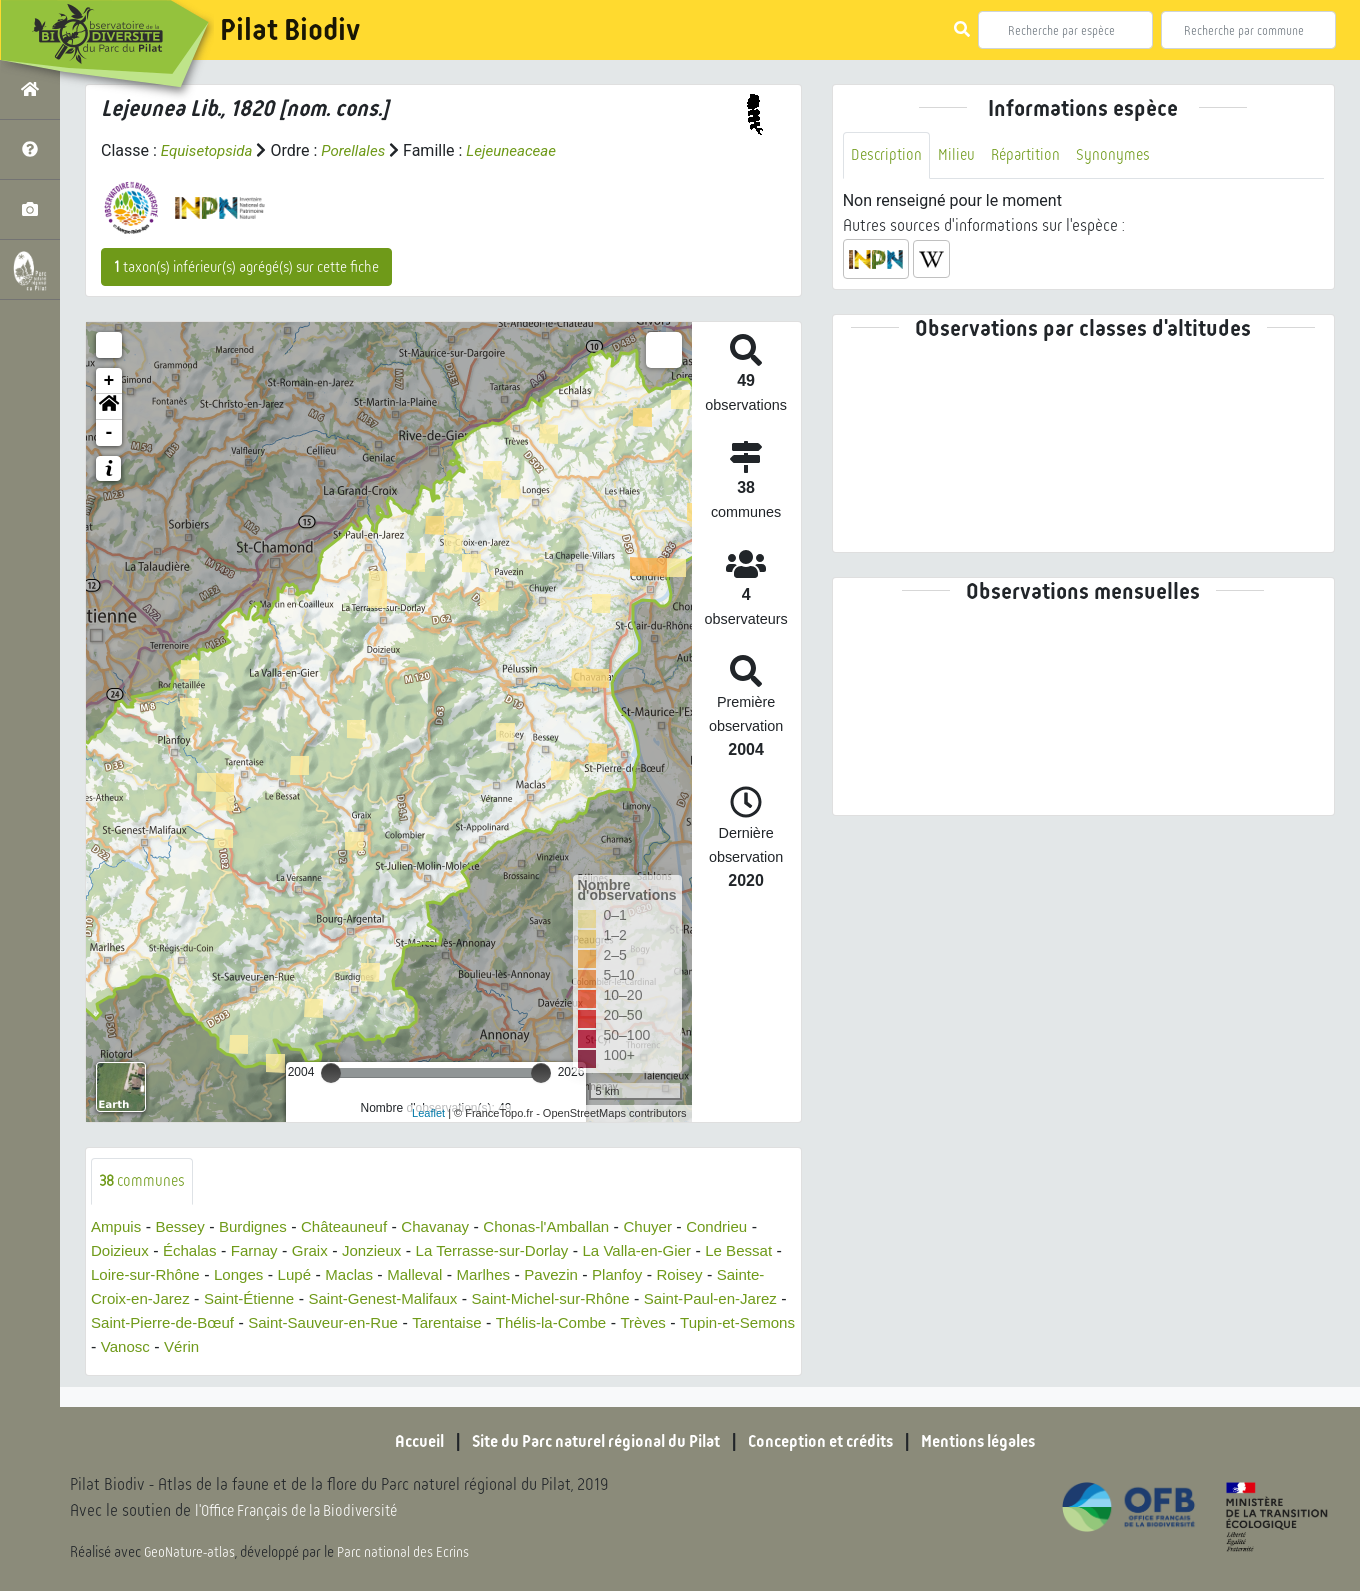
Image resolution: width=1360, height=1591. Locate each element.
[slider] (331, 1073)
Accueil (395, 1441)
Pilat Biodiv (290, 30)
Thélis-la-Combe (732, 1323)
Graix (321, 1251)
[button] (109, 407)
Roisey (115, 1299)
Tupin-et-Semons (224, 1347)
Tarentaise (623, 1323)
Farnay (263, 1251)
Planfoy (707, 1275)
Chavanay (453, 1227)
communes (144, 1181)
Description (888, 155)
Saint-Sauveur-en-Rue (492, 1323)
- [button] (109, 433)
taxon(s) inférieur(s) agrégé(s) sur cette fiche (246, 267)
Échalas (195, 1251)
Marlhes (566, 1275)
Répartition (1032, 155)
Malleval (494, 1275)
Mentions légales (1000, 1441)
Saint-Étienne (372, 1299)
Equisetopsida (210, 150)
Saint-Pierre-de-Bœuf (323, 1323)
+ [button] (109, 381)
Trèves (124, 1347)
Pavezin (637, 1275)
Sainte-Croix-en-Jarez (232, 1299)
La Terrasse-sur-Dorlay (513, 1251)
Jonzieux (385, 1251)
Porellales (361, 150)
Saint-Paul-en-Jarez (161, 1323)
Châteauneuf (358, 1227)
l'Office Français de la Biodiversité (306, 1511)
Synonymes (1122, 155)
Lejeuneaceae (523, 150)
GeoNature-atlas (191, 1553)
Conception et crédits (829, 1441)
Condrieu (749, 1227)
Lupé (369, 1275)
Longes (310, 1275)
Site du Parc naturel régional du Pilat (586, 1441)
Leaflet (428, 1113)
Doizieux (121, 1251)
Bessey (185, 1227)
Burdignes (261, 1227)
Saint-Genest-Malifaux (513, 1299)
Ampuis (117, 1227)
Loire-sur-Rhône (212, 1275)
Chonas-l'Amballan (571, 1227)
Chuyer (678, 1227)
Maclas (426, 1275)
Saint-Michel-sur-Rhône (691, 1299)
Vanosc (325, 1347)
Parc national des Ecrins (408, 1553)
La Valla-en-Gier (665, 1251)
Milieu (960, 155)
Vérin (383, 1347)
